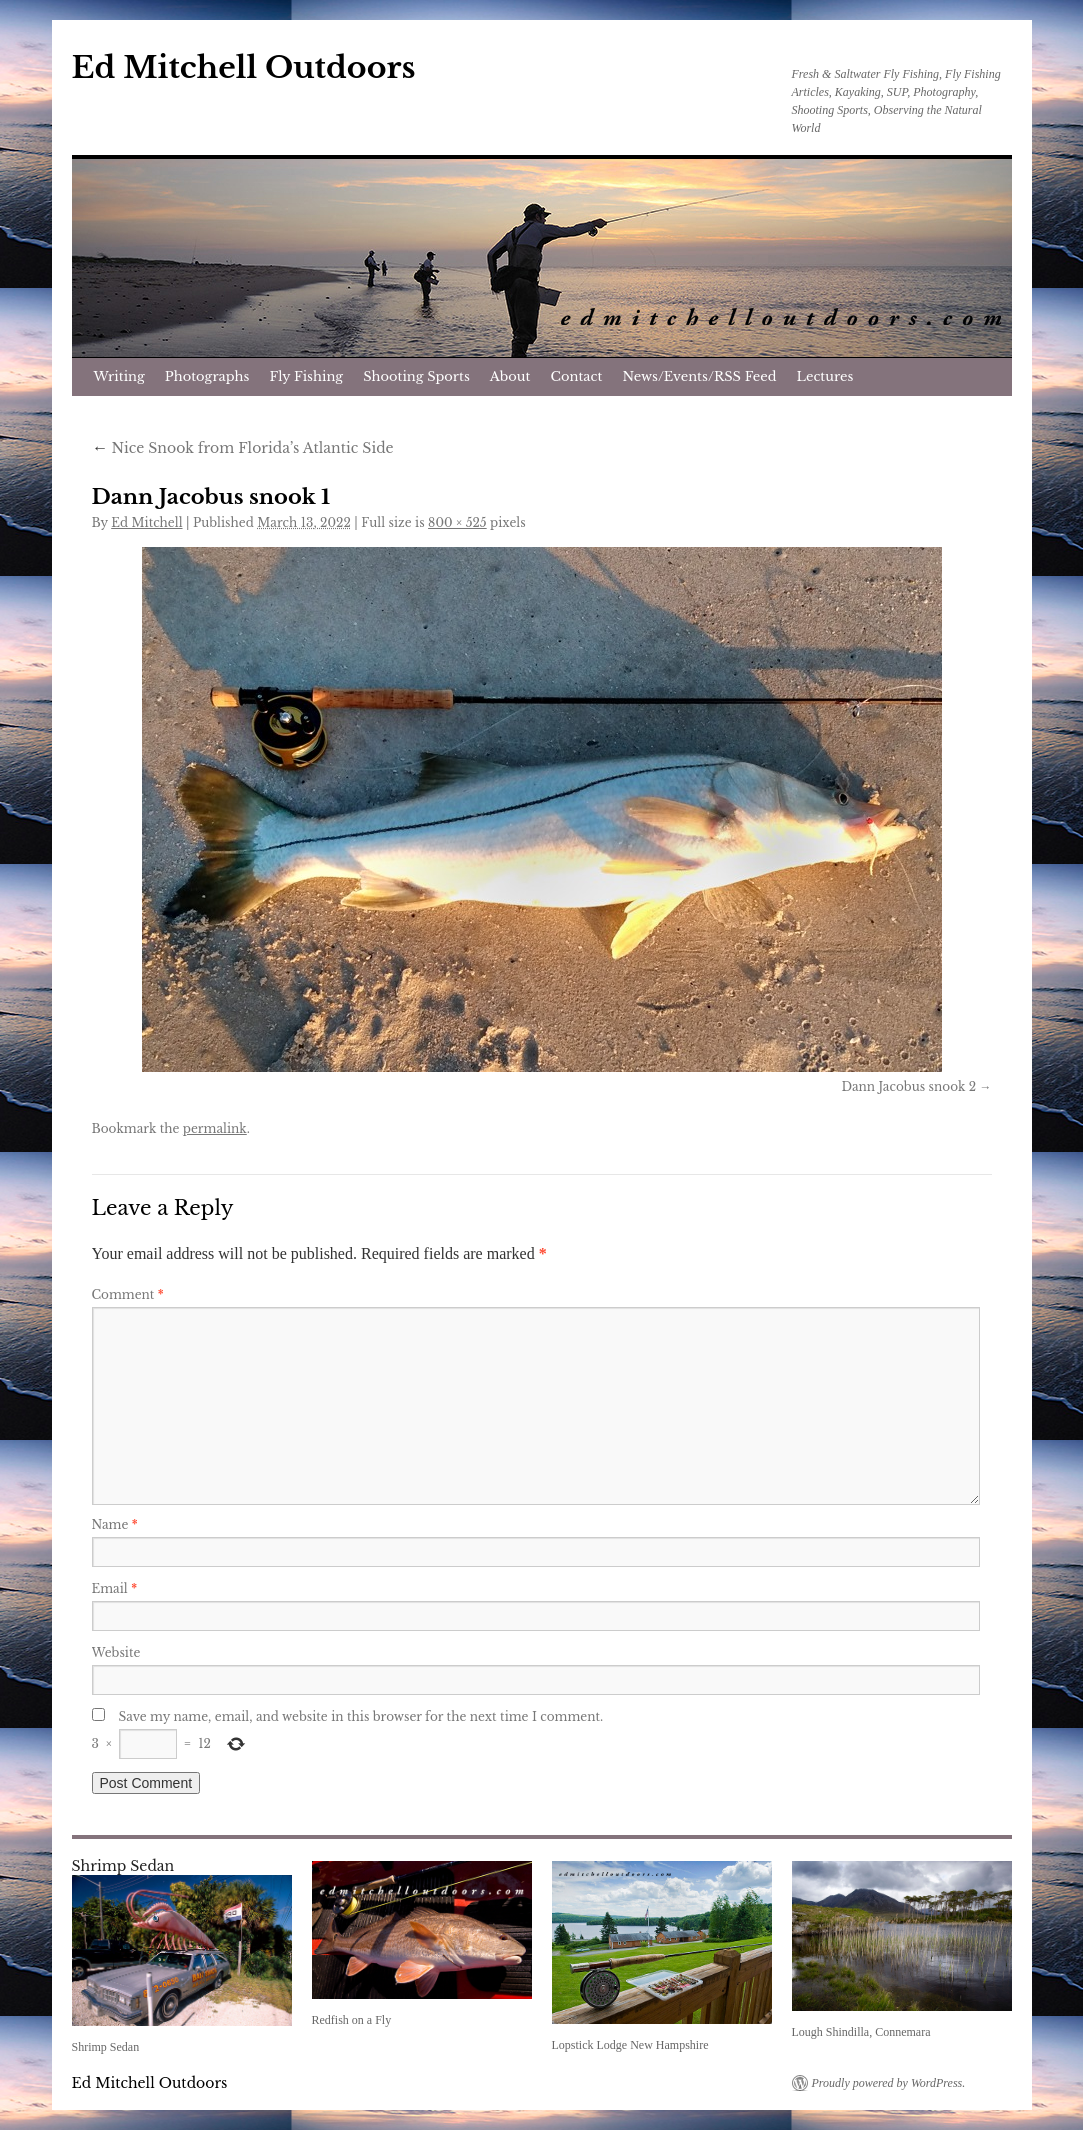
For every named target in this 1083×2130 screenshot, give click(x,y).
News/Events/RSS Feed (699, 376)
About (510, 376)
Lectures (825, 376)
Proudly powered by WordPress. (889, 2083)
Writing (119, 376)
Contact (577, 376)
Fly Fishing (306, 376)
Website (116, 1652)
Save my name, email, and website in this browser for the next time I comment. (361, 1716)
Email (115, 1588)
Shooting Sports (416, 376)
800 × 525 (457, 522)
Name (115, 1524)
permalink (215, 1128)
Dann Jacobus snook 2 (908, 1086)
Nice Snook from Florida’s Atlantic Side (243, 448)
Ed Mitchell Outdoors (244, 67)
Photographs (207, 376)
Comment (128, 1294)
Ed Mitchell (146, 522)
